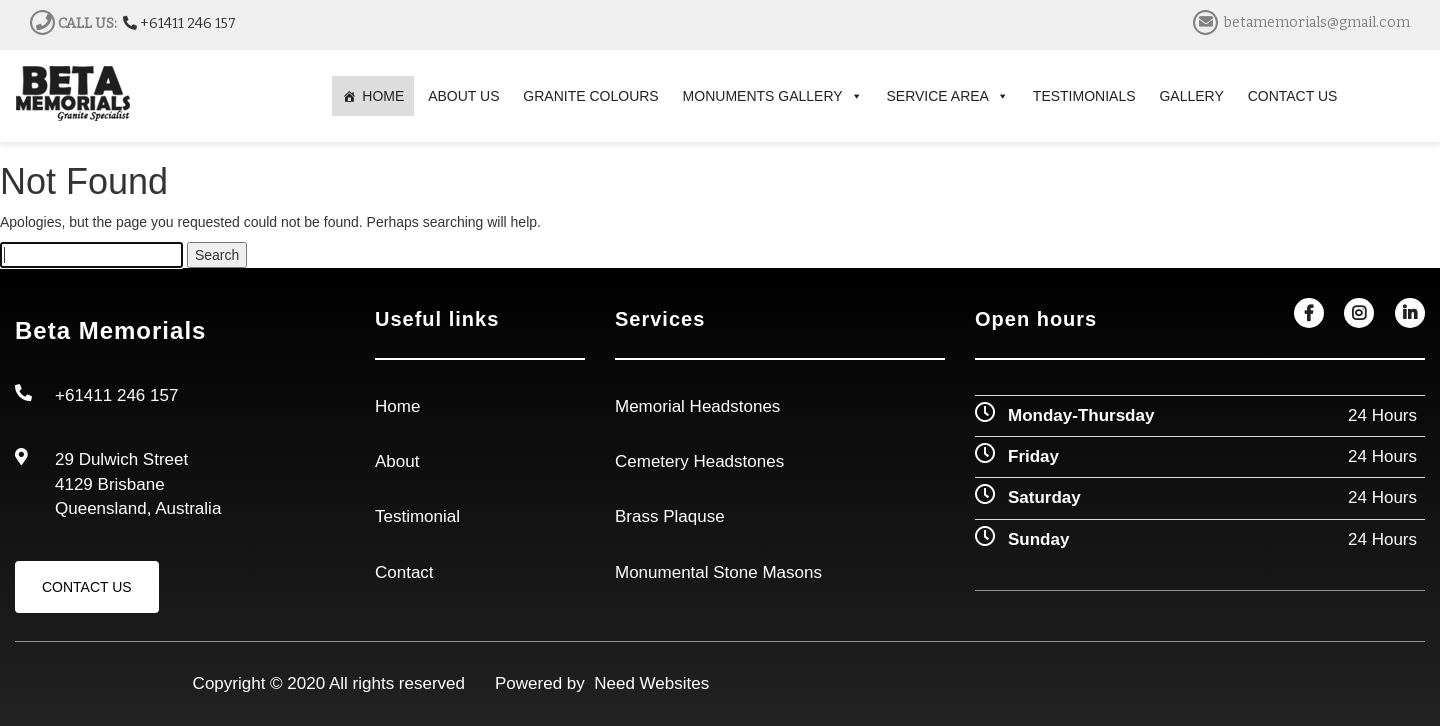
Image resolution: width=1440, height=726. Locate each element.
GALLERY (1191, 96)
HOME (383, 96)
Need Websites (647, 683)
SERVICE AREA (948, 96)
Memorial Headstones (697, 406)
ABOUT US (463, 96)
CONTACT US (1293, 96)
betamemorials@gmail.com (1317, 22)
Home (397, 406)
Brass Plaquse (670, 516)
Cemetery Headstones (699, 461)
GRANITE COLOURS (590, 96)
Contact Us (87, 587)
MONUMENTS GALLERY (773, 96)
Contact (404, 572)
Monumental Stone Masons (718, 572)
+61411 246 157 (179, 23)
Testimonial (417, 516)
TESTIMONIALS (1084, 96)
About (397, 461)
